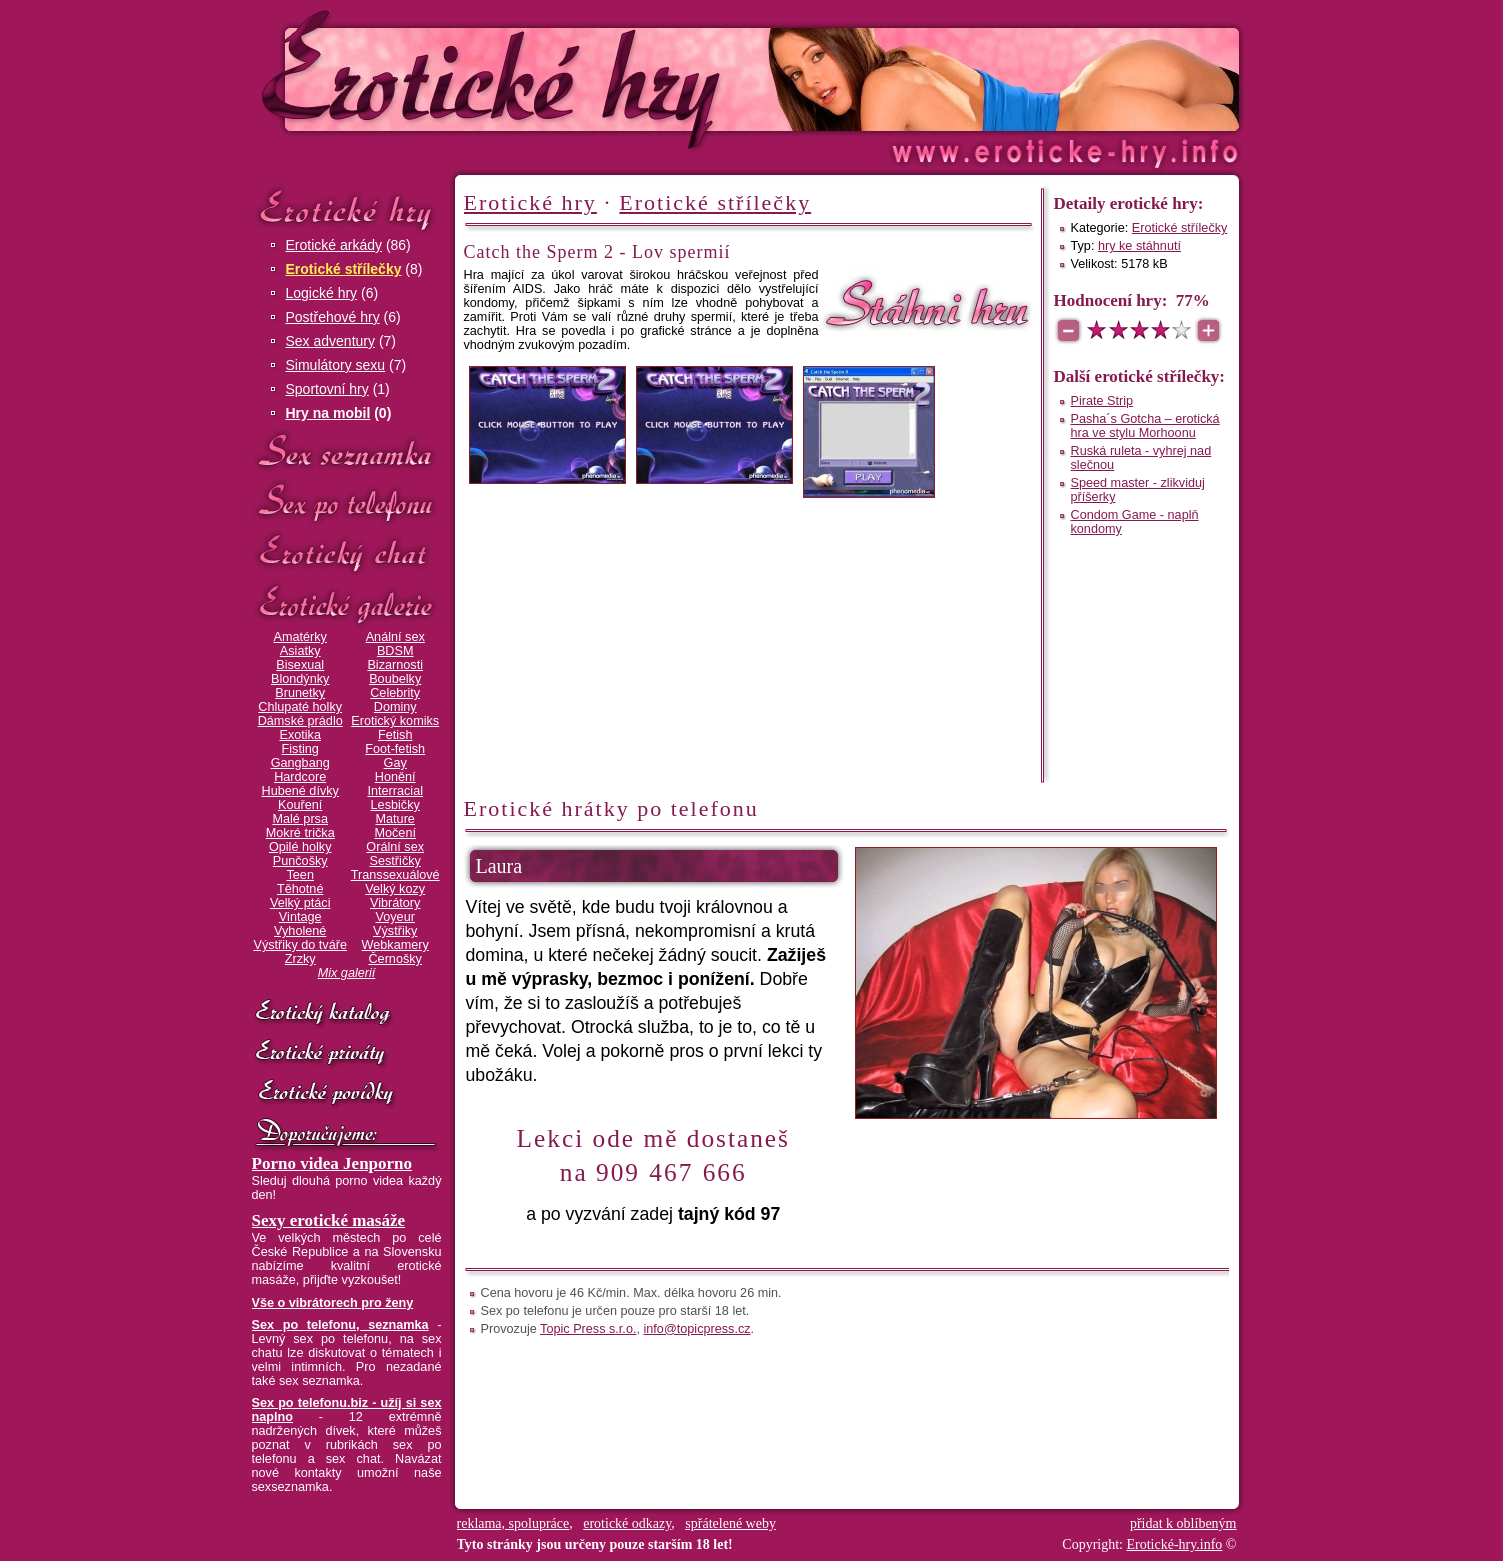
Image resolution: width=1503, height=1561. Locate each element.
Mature (395, 819)
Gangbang (300, 763)
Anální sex (395, 637)
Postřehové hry (333, 317)
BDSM (395, 651)
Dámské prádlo (300, 721)
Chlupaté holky (300, 707)
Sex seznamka (347, 451)
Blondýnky (300, 679)
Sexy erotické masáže (329, 1220)
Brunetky (300, 693)
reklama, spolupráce (513, 1523)
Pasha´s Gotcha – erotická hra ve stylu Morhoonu (1145, 426)
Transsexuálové (395, 875)
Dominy (395, 707)
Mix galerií (347, 973)
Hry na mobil (328, 413)
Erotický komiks (395, 721)
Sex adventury (331, 341)
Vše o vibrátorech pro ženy (333, 1303)
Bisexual (300, 665)
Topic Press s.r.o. (588, 1329)
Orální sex (395, 847)
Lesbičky (395, 805)
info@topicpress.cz (697, 1329)
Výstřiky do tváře (300, 945)
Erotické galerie (347, 604)
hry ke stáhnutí (1139, 246)
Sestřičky (395, 861)
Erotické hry (347, 208)
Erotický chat (347, 553)
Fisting (300, 749)
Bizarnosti (395, 665)
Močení (395, 833)
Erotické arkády (334, 245)
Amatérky (299, 637)
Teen (299, 875)
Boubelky (395, 679)
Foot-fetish (395, 749)
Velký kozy (395, 889)
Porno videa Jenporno (332, 1163)
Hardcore (300, 777)
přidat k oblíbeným (1183, 1523)
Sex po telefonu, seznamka (340, 1325)
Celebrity (395, 693)
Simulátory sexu (336, 365)
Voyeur (395, 917)
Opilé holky (300, 847)
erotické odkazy (627, 1523)
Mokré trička (300, 833)
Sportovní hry (327, 389)
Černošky (394, 959)
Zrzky (300, 959)
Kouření (300, 805)
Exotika (300, 735)
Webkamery (395, 945)
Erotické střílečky (344, 269)
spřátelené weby (730, 1523)
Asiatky (300, 651)
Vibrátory (395, 903)
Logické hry (322, 293)
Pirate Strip (1102, 401)
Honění (395, 777)
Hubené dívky (300, 791)
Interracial (395, 791)
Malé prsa (300, 819)
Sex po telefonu (347, 502)
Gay (395, 763)
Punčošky (300, 861)
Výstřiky (395, 931)
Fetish (395, 735)
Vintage (300, 917)
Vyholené (300, 931)
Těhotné (300, 889)
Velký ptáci (300, 903)
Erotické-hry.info (589, 78)
